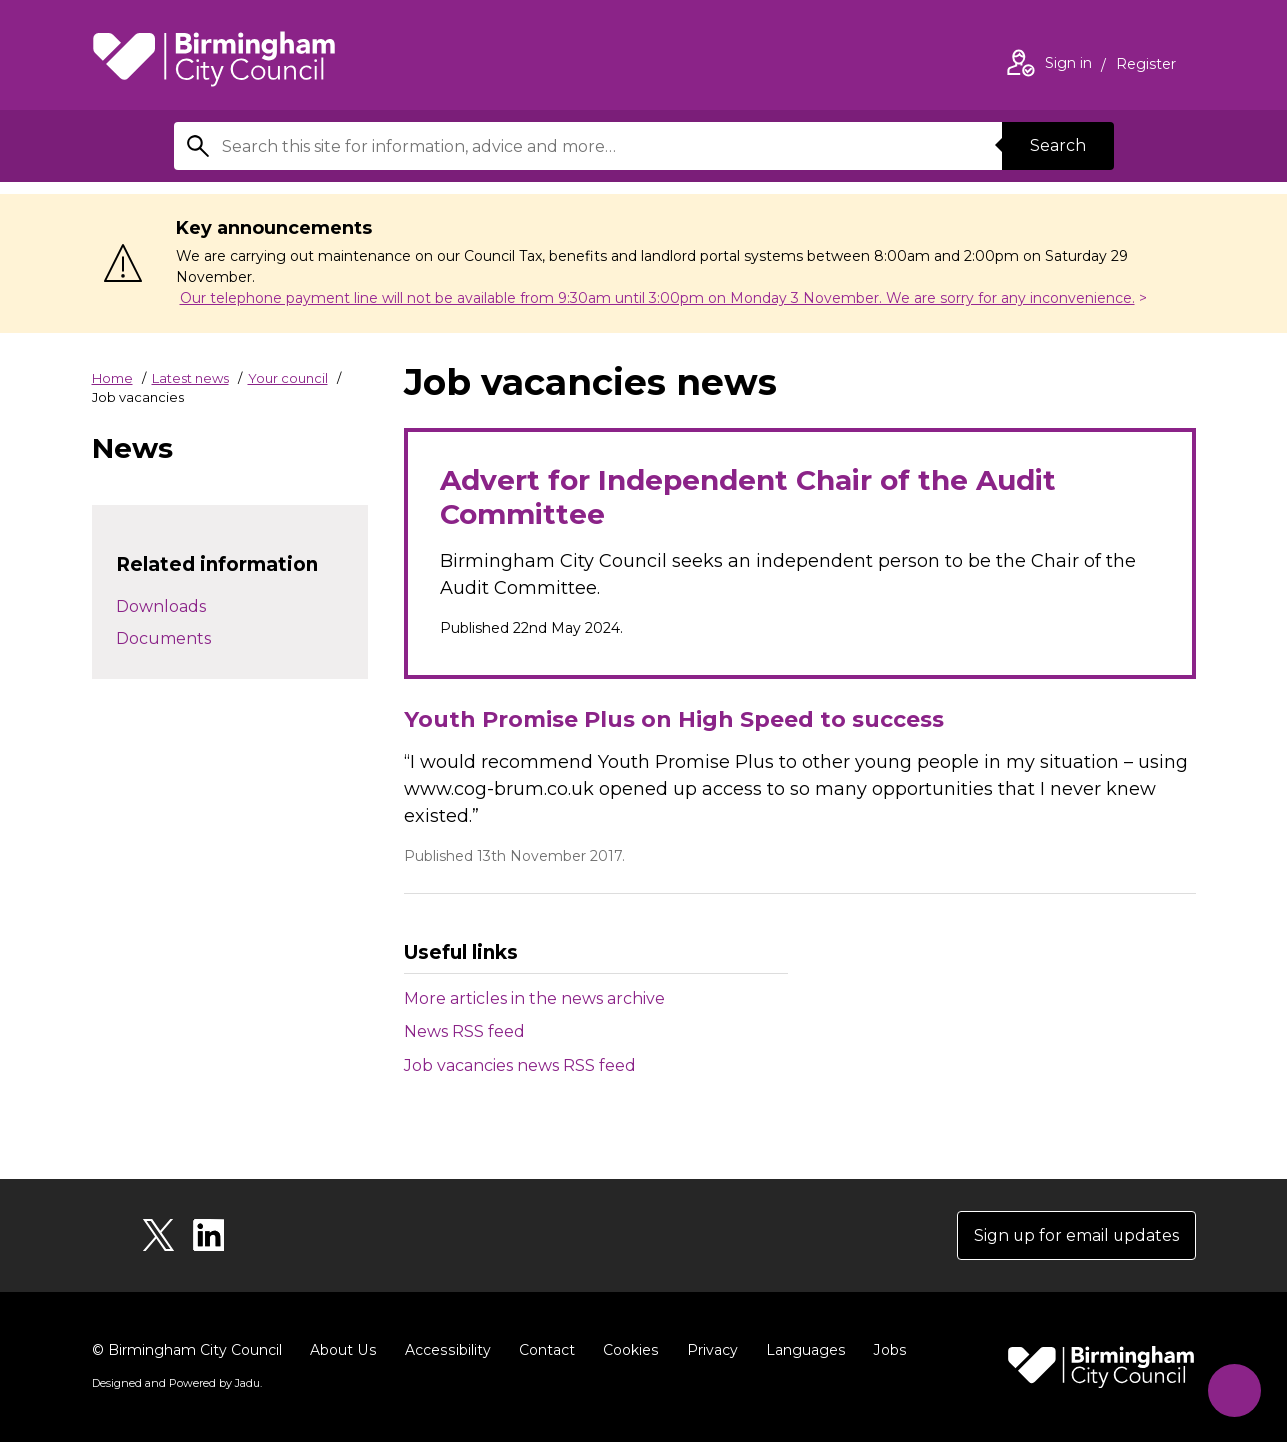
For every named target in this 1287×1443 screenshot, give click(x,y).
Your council (288, 378)
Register (1146, 66)
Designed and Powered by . (177, 1384)
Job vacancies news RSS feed (520, 1065)
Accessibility (445, 1351)
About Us (342, 1351)
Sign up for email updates (1075, 1235)
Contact (543, 1351)
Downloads (161, 606)
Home (112, 378)
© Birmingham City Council (187, 1351)
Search (1058, 145)
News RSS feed (464, 1031)
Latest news (190, 378)
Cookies (626, 1351)
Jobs (884, 1351)
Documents (163, 638)
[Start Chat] (1233, 1389)
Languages (800, 1351)
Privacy (707, 1351)
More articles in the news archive (534, 998)
